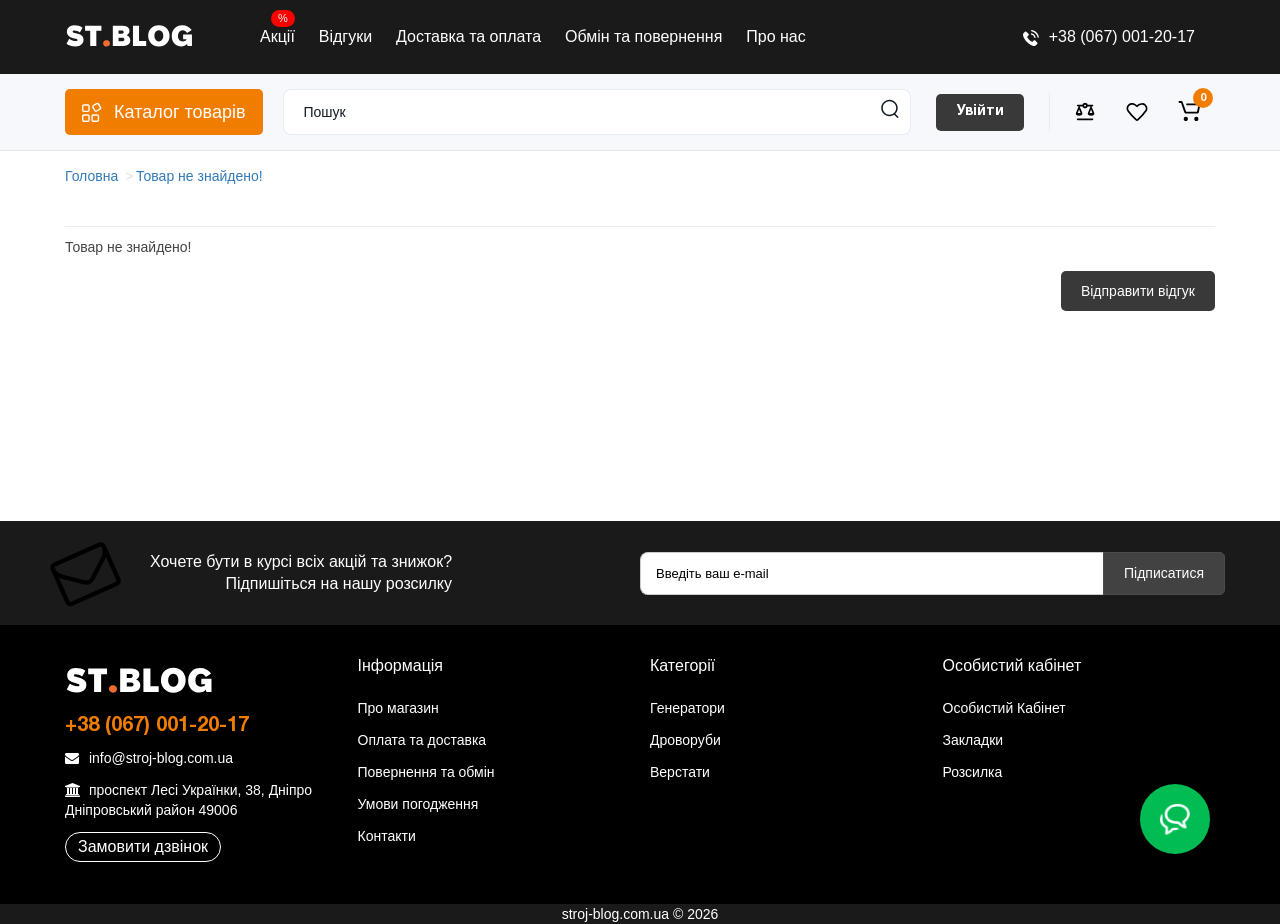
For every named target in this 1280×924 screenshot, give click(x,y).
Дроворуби (685, 740)
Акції (277, 32)
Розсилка (973, 772)
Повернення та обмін (426, 772)
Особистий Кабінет (1004, 708)
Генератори (687, 708)
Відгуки (345, 36)
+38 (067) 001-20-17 (1109, 36)
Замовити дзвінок (143, 846)
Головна (91, 176)
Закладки (973, 740)
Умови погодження (418, 804)
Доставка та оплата (468, 36)
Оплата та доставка (422, 740)
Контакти (387, 836)
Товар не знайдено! (199, 176)
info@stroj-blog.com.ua (149, 758)
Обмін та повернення (643, 36)
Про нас (775, 36)
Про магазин (398, 708)
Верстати (680, 772)
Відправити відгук (1138, 291)
